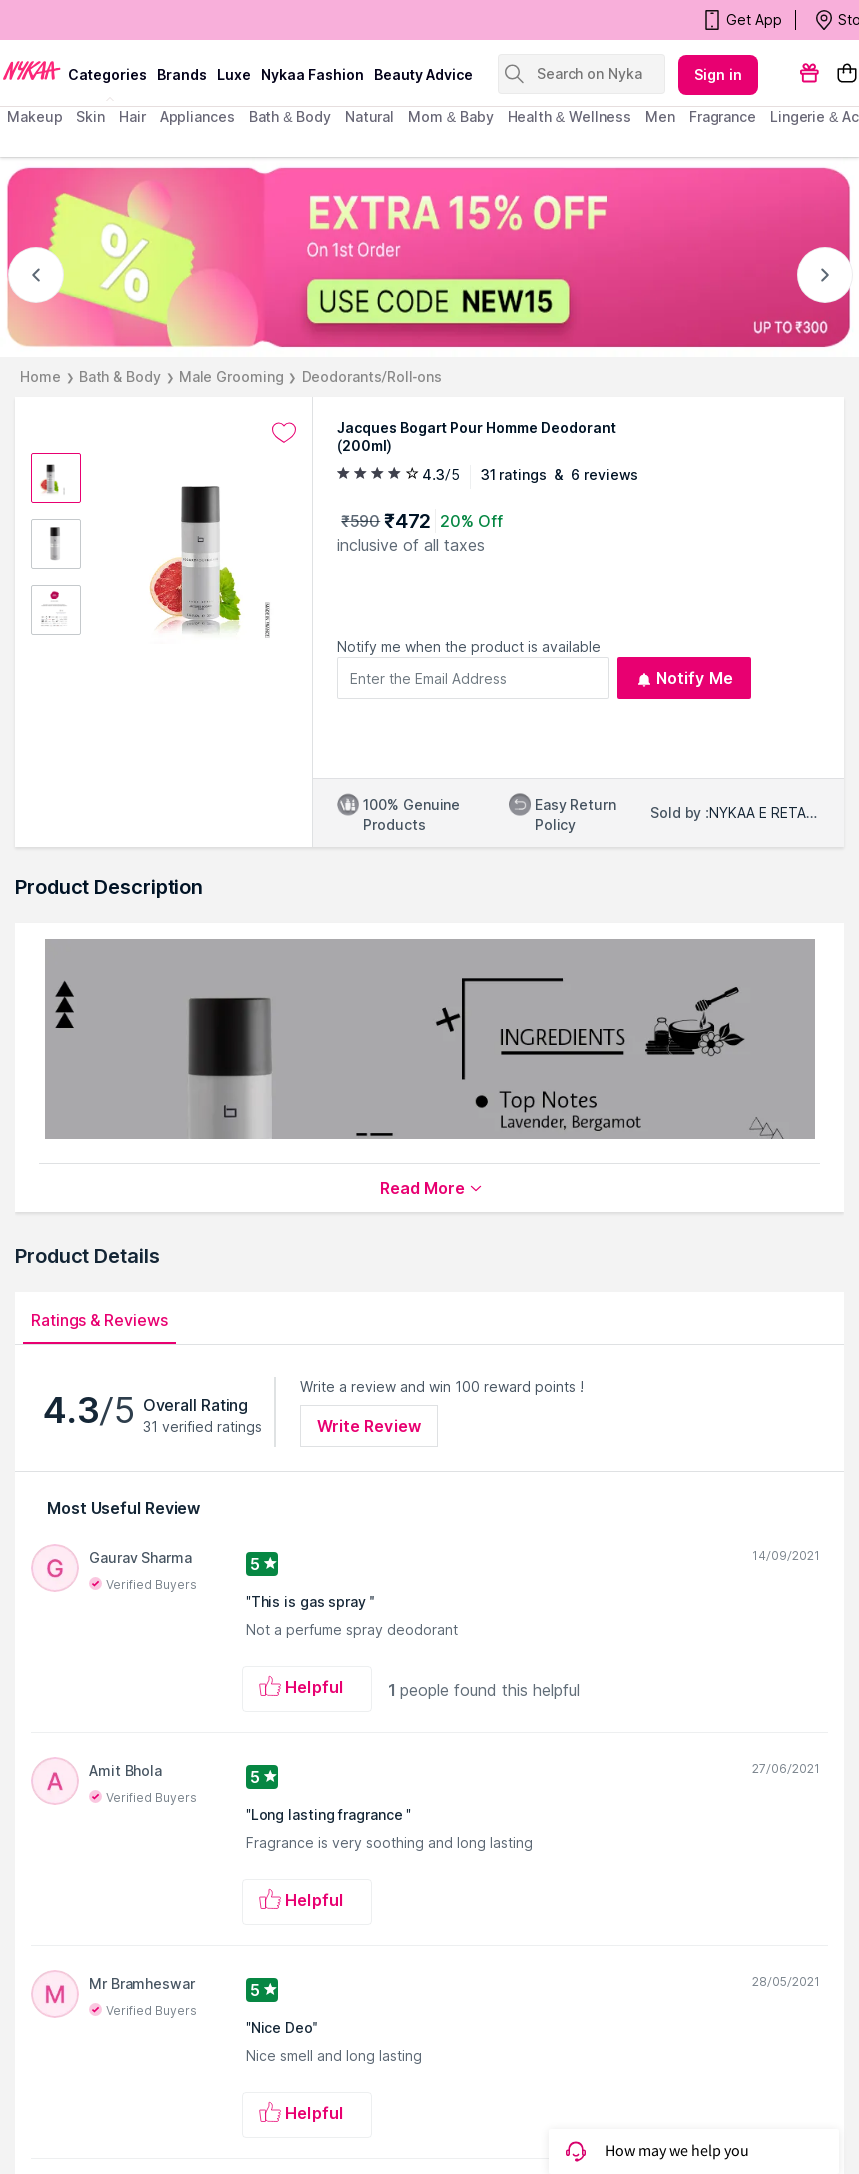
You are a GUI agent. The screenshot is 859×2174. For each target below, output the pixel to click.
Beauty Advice (423, 74)
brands (182, 74)
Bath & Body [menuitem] (290, 116)
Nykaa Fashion (312, 74)
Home (40, 376)
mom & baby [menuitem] (450, 116)
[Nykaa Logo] (31, 69)
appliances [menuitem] (197, 116)
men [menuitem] (660, 116)
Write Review (369, 1426)
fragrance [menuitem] (722, 116)
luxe (234, 74)
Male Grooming (231, 376)
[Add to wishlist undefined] (284, 433)
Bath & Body (120, 376)
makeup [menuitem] (34, 116)
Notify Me (684, 678)
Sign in (718, 74)
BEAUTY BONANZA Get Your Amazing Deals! (169, 20)
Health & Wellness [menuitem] (570, 116)
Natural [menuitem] (369, 116)
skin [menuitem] (90, 116)
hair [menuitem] (132, 116)
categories (107, 74)
